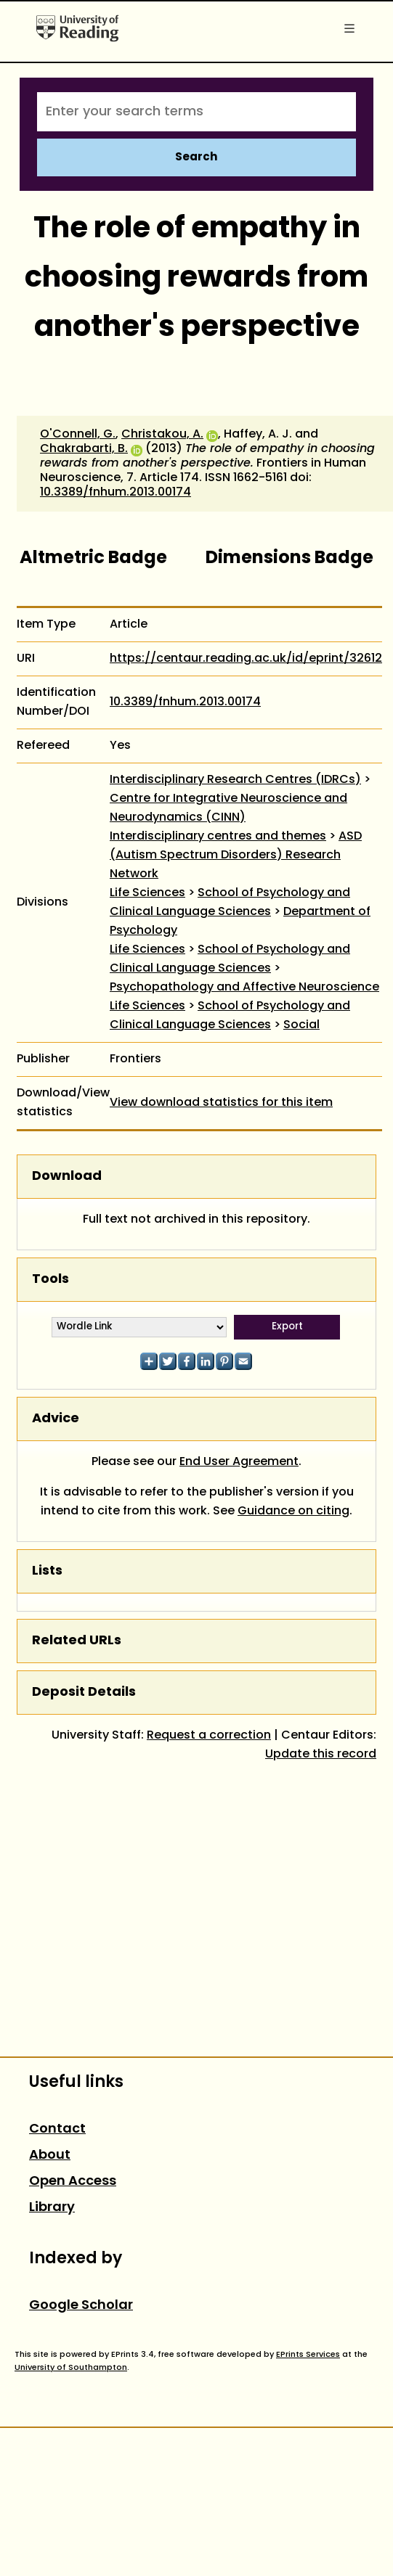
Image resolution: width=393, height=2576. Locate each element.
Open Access (72, 2181)
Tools (50, 1279)
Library (52, 2207)
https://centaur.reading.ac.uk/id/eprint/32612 (246, 658)
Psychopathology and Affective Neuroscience (244, 987)
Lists (47, 1571)
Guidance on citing (293, 1511)
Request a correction (209, 1735)
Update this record (320, 1754)
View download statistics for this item (221, 1103)
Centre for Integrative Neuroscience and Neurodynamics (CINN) (228, 808)
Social (301, 1025)
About (49, 2155)
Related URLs (76, 1641)
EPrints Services (308, 2354)
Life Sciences (147, 893)
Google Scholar (81, 2305)
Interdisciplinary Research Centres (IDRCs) (235, 780)
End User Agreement (239, 1462)
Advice (55, 1419)
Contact (57, 2129)
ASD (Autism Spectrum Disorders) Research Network (236, 855)
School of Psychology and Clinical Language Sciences (230, 903)
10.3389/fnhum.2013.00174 (115, 492)
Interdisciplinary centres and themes (218, 836)
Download (67, 1176)
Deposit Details (84, 1692)
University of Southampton (71, 2367)
